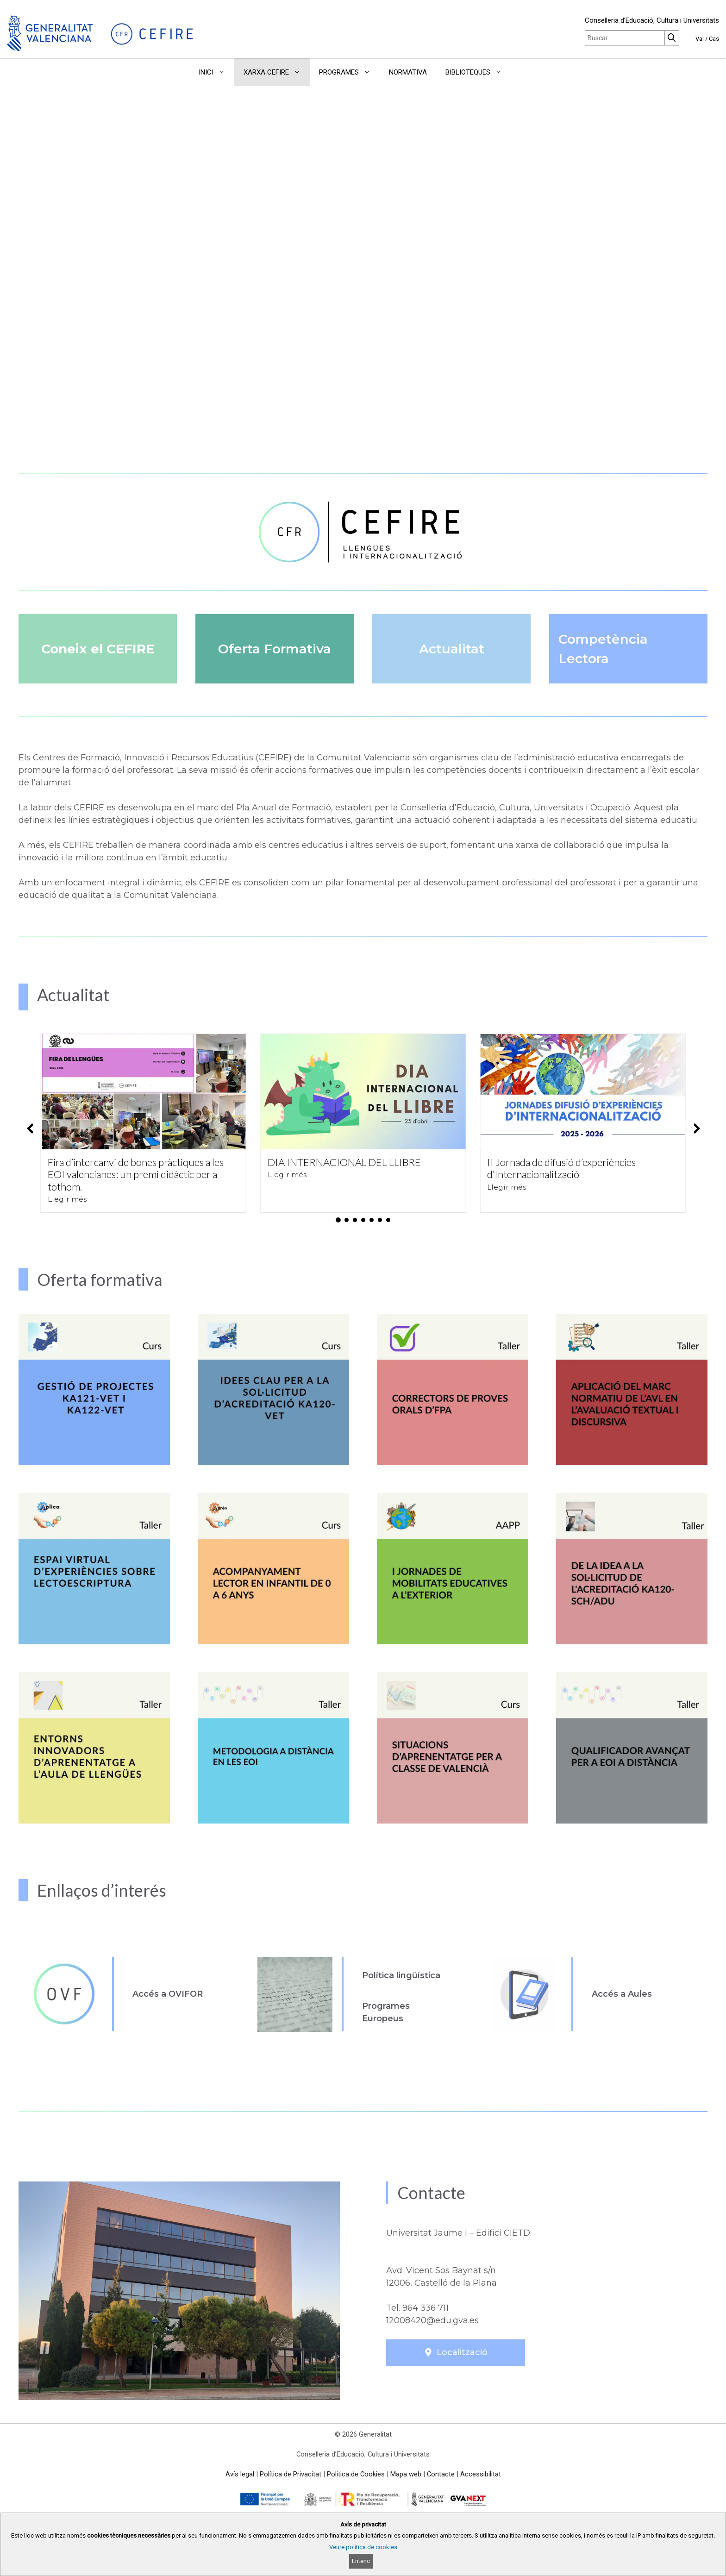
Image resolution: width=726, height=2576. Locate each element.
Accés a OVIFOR (167, 1994)
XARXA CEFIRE (277, 72)
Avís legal (239, 2474)
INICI (216, 72)
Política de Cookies (356, 2474)
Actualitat (451, 649)
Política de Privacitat (290, 2474)
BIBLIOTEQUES (478, 72)
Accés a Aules (622, 1994)
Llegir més (67, 1199)
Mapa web (405, 2474)
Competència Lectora (603, 648)
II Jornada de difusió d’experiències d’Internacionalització (561, 1168)
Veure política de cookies (363, 2547)
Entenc (361, 2560)
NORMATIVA (408, 72)
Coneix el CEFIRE (97, 649)
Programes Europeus (386, 2012)
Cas (714, 38)
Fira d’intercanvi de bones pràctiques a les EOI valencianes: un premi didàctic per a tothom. (136, 1174)
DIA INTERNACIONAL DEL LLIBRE (344, 1162)
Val (699, 38)
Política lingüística (401, 1975)
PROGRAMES (349, 72)
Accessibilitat (480, 2474)
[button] (524, 72)
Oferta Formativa (274, 649)
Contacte (441, 2474)
